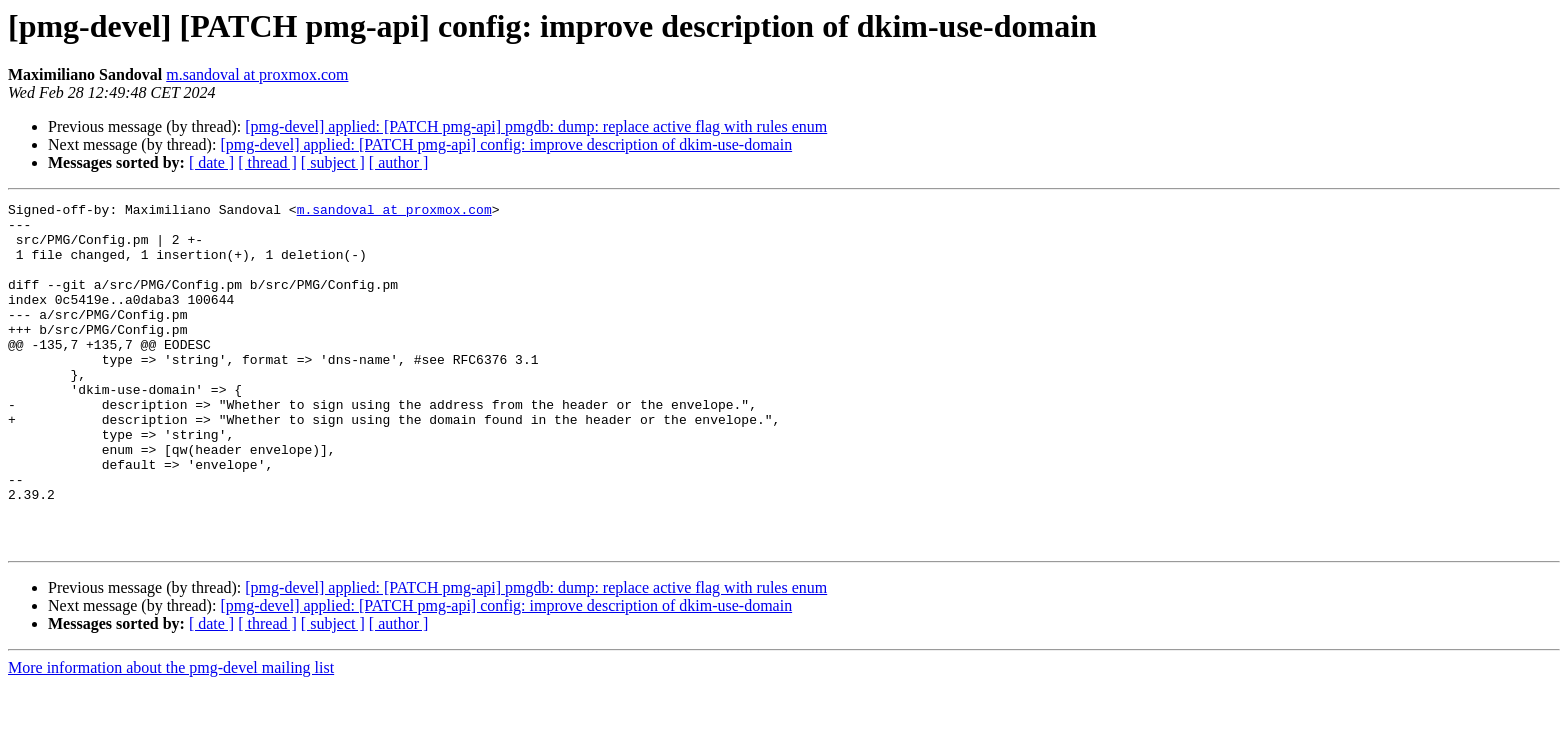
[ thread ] (267, 162)
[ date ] (211, 162)
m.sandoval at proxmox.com (257, 74)
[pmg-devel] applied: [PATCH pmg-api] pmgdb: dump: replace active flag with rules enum (536, 126)
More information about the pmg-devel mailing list (171, 736)
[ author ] (399, 162)
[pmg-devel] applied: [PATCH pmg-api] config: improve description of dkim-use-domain (506, 144)
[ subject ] (333, 162)
